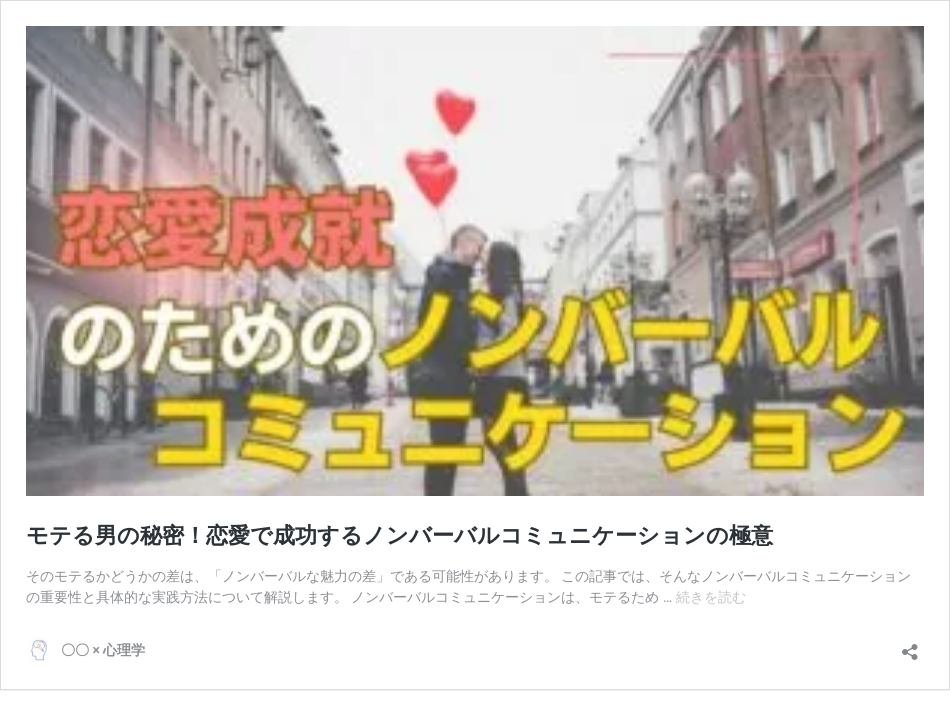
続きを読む (711, 597)
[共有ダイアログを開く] (910, 645)
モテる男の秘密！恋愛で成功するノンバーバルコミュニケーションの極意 (399, 535)
